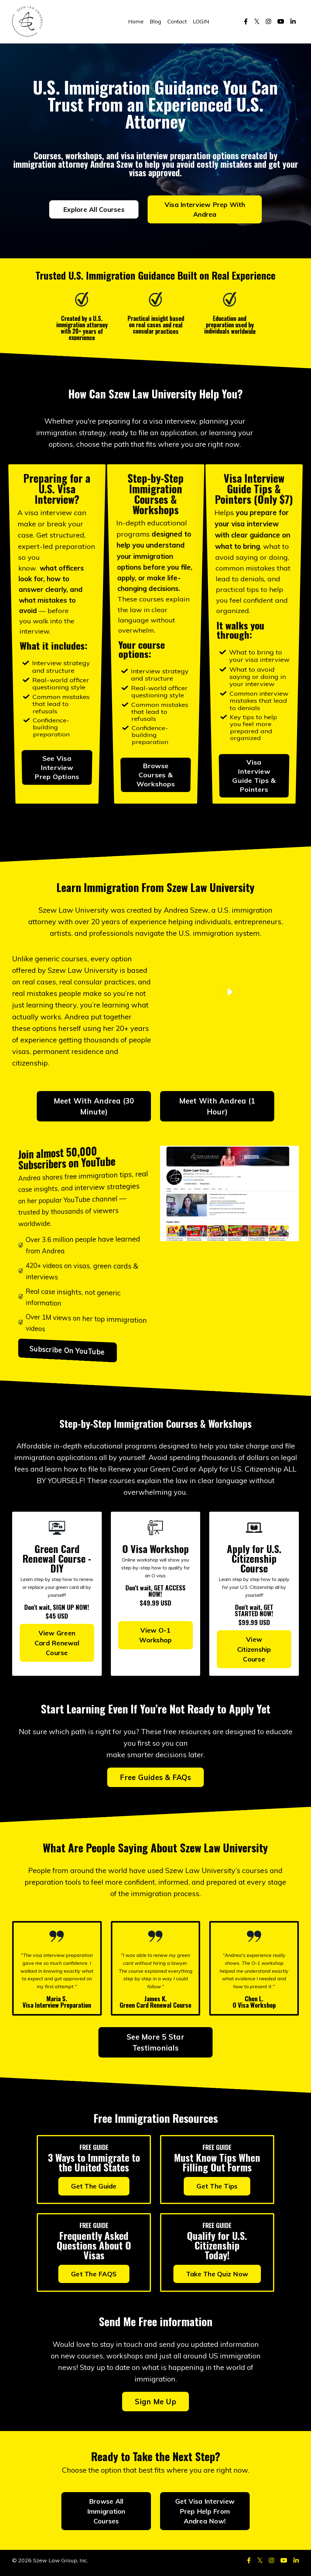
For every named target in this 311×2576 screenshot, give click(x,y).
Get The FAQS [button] (94, 2277)
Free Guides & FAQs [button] (155, 1780)
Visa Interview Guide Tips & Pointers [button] (254, 681)
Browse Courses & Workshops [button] (155, 681)
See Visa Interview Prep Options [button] (57, 680)
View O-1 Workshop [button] (155, 1637)
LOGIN (201, 21)
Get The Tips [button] (217, 2189)
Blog (155, 21)
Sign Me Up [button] (155, 2406)
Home (136, 21)
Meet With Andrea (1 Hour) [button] (217, 1108)
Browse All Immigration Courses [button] (106, 2516)
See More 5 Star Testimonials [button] (155, 2046)
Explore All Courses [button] (94, 209)
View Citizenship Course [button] (254, 1652)
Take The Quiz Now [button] (217, 2277)
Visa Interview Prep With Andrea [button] (205, 210)
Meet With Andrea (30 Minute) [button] (94, 1108)
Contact (177, 21)
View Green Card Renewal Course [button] (57, 1645)
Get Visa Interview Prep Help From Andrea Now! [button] (205, 2516)
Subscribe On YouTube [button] (77, 1351)
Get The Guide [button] (93, 2189)
